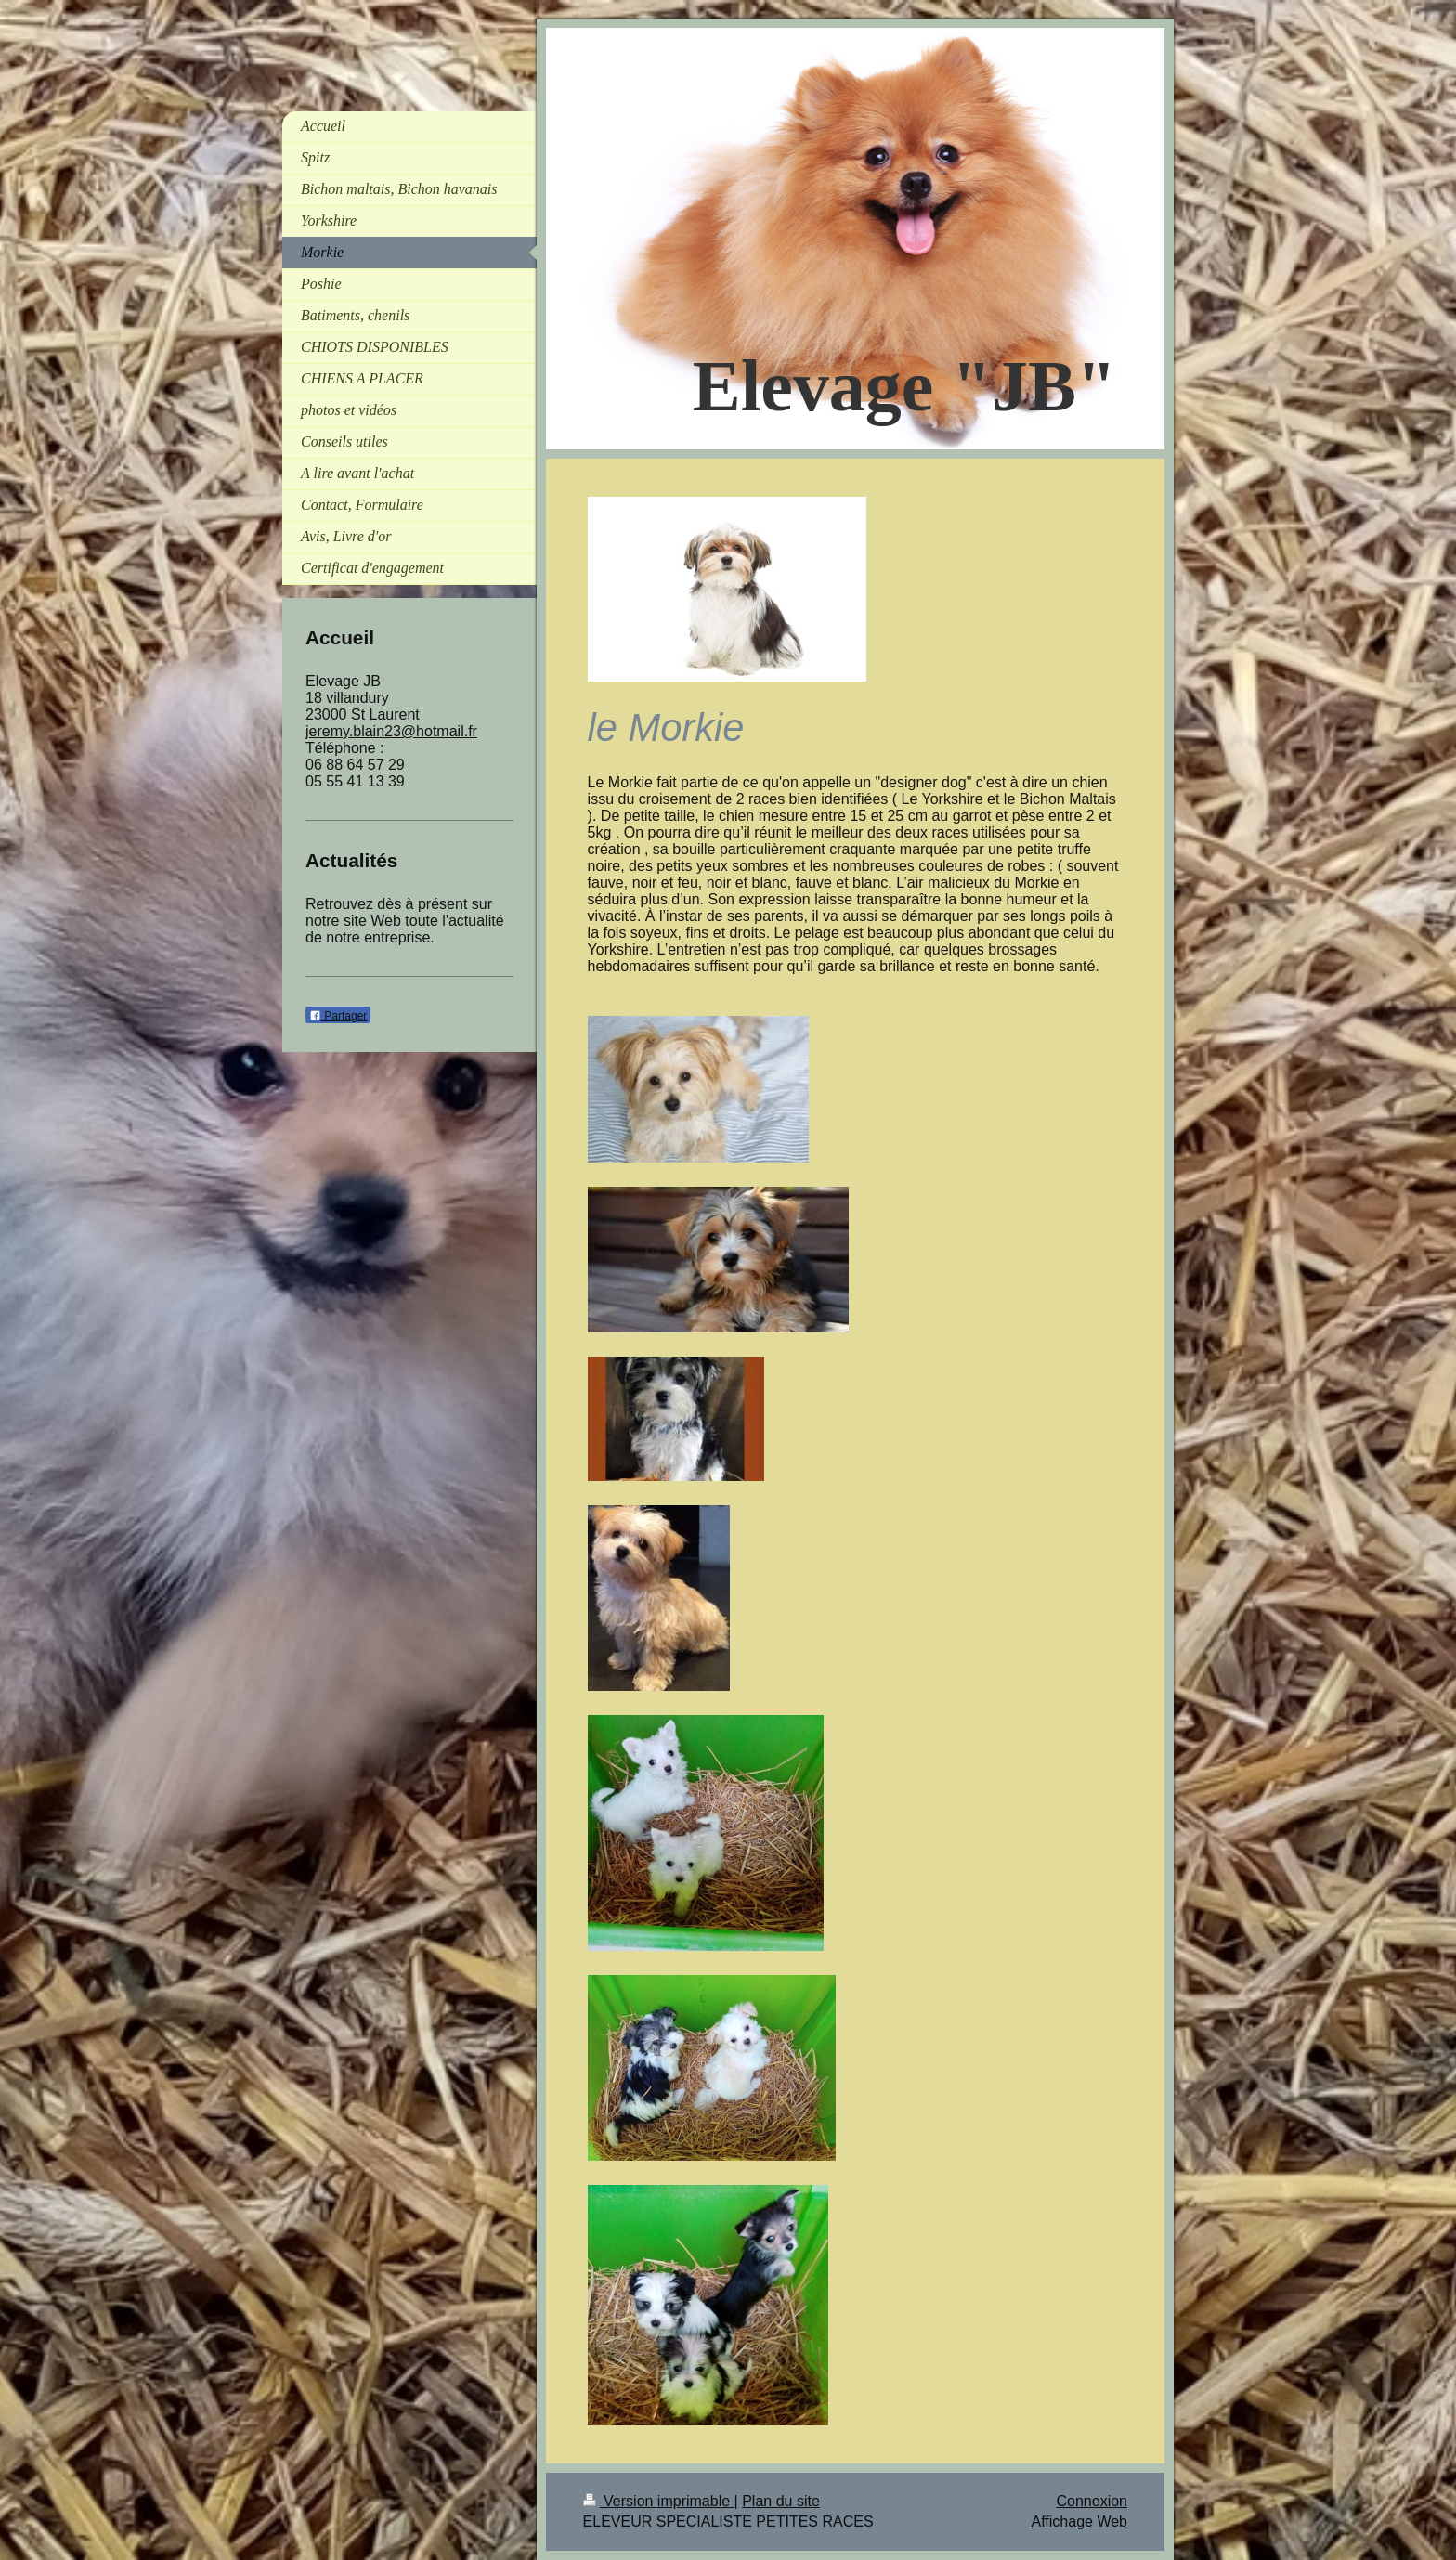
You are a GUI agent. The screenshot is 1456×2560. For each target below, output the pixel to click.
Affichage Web (1079, 2521)
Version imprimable (658, 2501)
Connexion (1092, 2501)
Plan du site (781, 2501)
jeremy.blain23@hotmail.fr (391, 731)
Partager (338, 1015)
